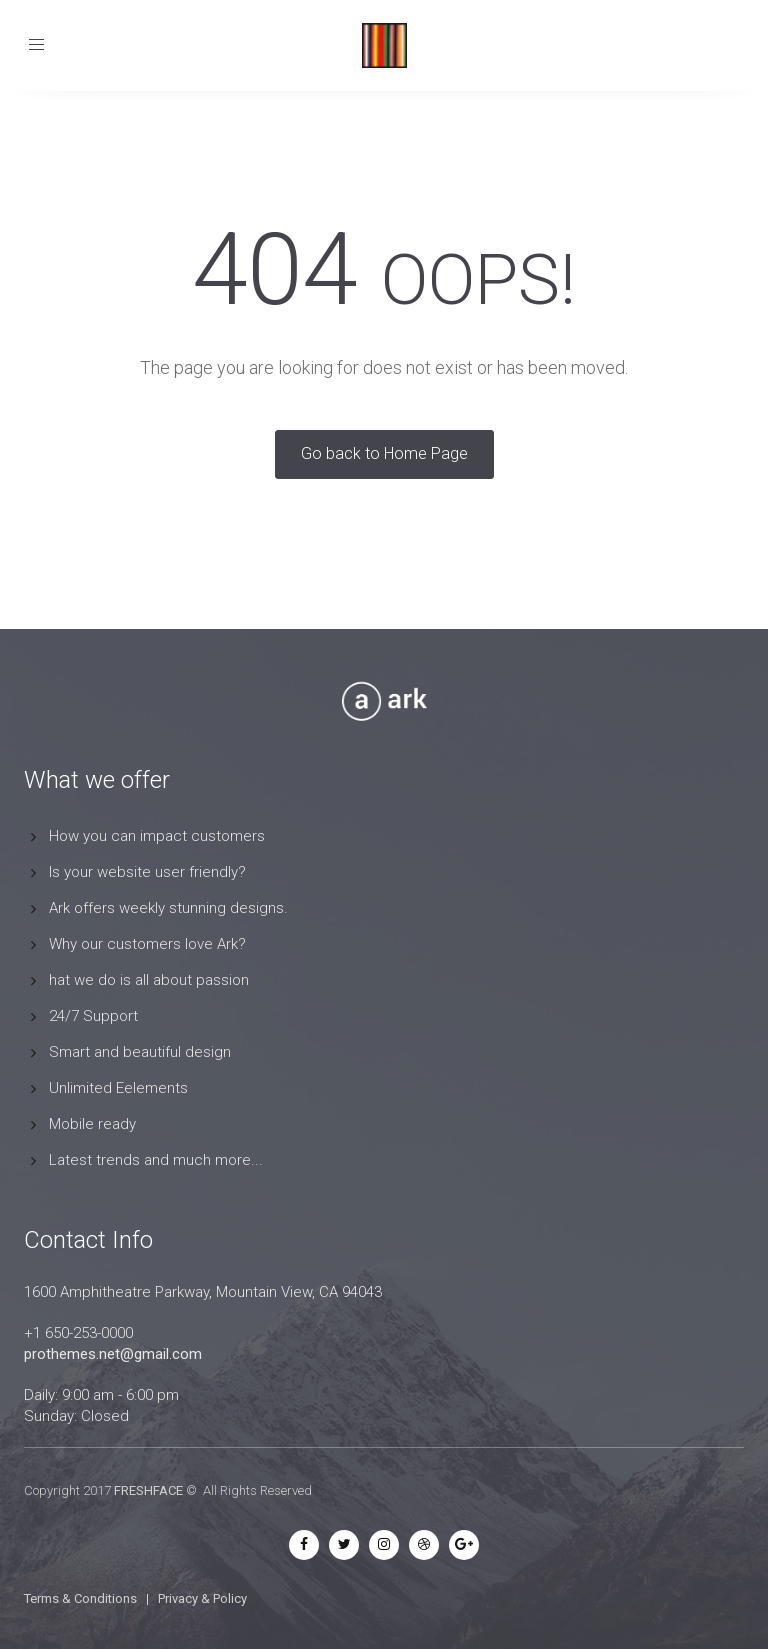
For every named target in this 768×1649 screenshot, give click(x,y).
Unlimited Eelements (118, 1088)
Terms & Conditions (80, 1598)
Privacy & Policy (202, 1598)
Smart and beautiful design (140, 1052)
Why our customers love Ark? (147, 944)
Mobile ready (92, 1124)
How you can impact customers (157, 836)
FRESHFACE (148, 1490)
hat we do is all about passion (149, 980)
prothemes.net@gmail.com (113, 1354)
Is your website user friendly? (147, 872)
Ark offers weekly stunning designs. (168, 908)
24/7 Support (93, 1016)
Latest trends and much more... (156, 1160)
